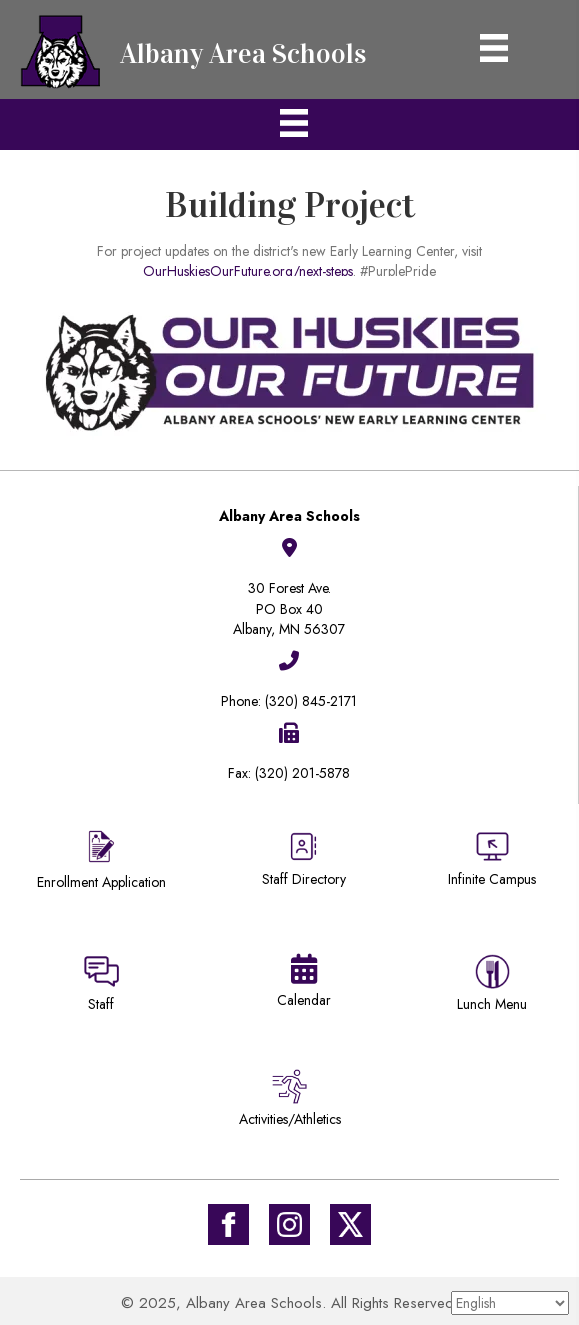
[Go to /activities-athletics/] (290, 1101)
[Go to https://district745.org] (200, 49)
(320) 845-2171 (311, 701)
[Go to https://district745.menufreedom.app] (492, 986)
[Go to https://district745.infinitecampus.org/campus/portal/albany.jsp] (492, 861)
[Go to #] (289, 1224)
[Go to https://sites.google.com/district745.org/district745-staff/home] (101, 986)
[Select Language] (510, 1303)
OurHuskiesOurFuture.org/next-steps (248, 274)
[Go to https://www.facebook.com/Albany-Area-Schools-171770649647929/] (228, 1224)
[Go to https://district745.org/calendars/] (304, 985)
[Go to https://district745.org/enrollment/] (101, 862)
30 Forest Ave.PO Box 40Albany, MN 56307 (289, 608)
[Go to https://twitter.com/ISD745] (350, 1224)
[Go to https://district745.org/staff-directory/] (304, 866)
